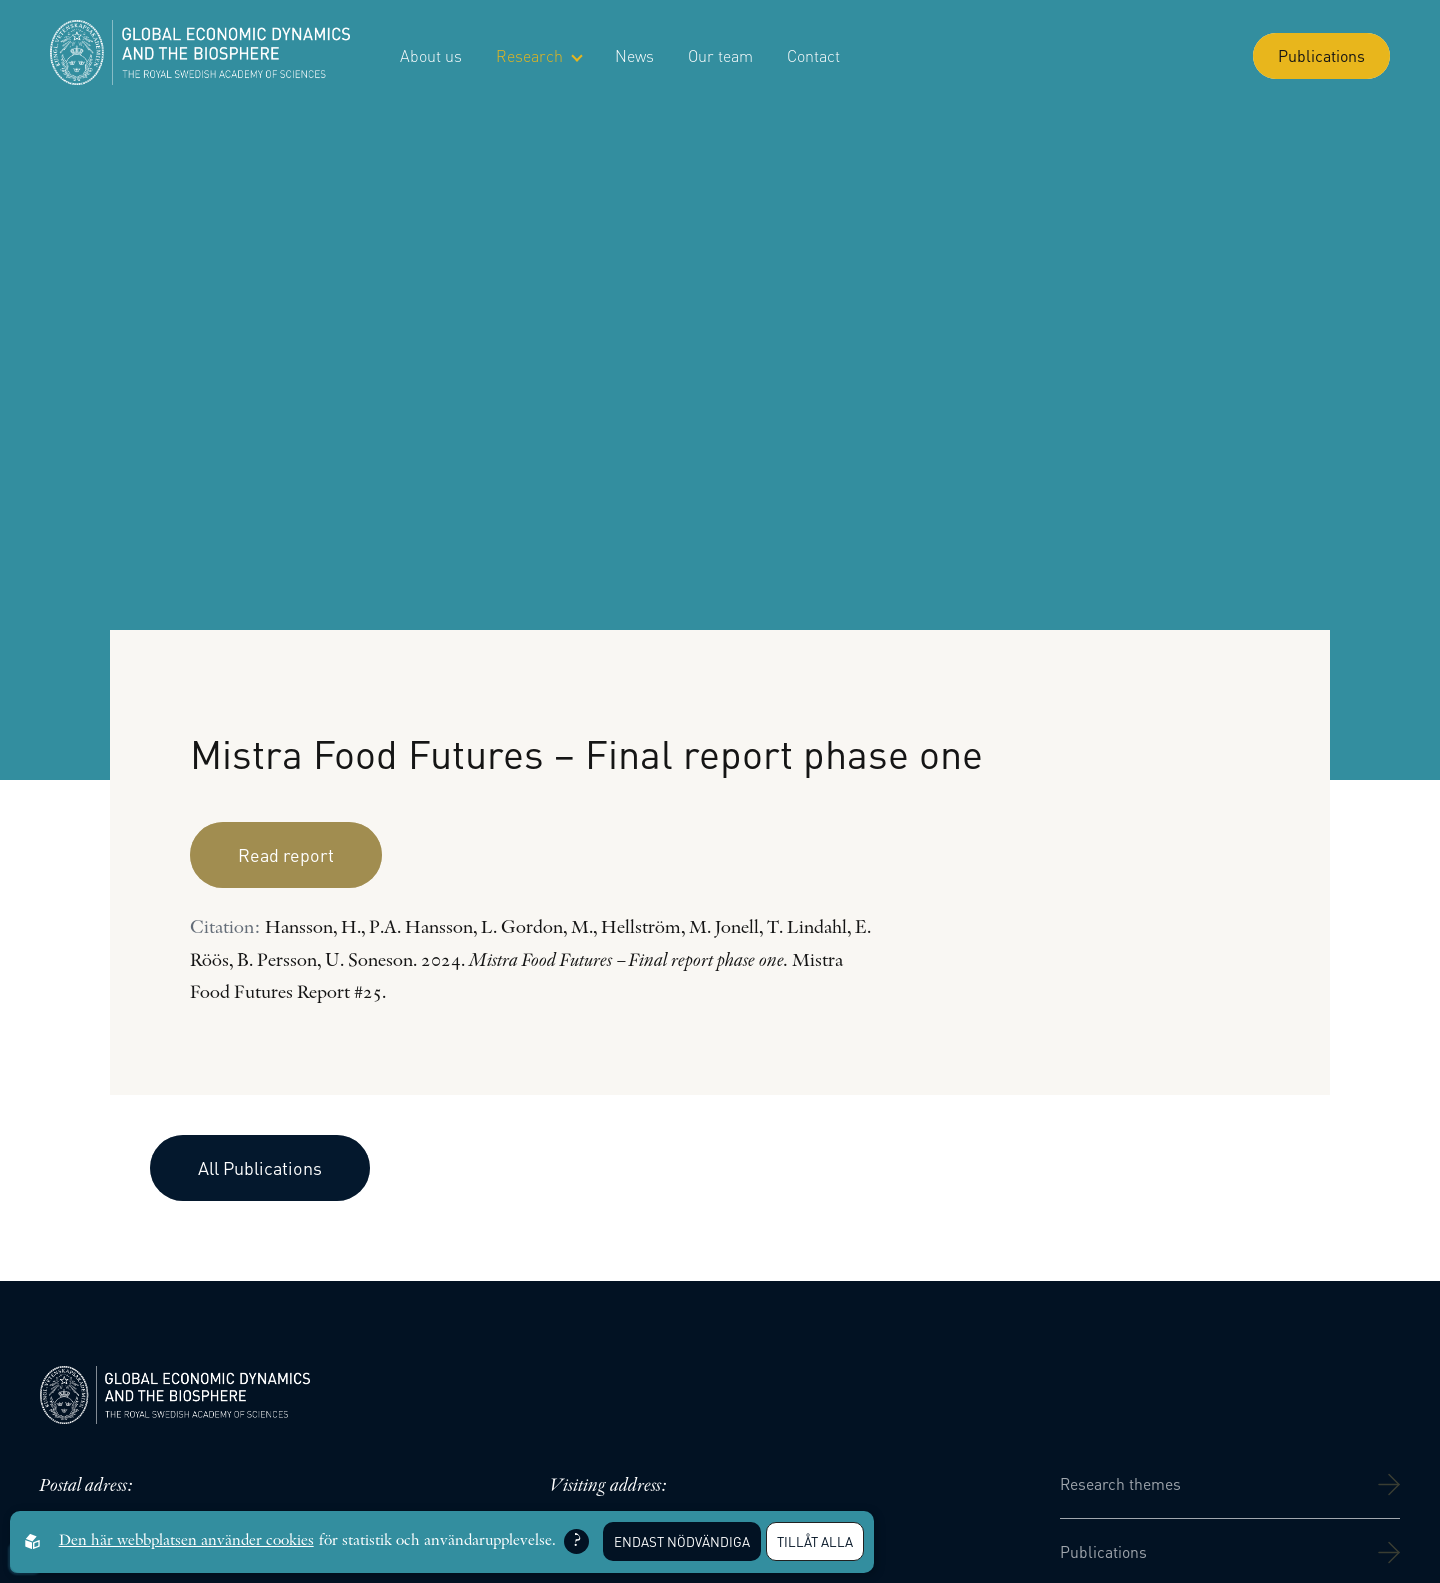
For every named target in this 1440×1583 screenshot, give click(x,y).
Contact (813, 55)
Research (538, 55)
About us (431, 55)
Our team (720, 55)
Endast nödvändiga (682, 1541)
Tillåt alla (815, 1541)
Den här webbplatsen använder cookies (186, 1541)
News (634, 55)
